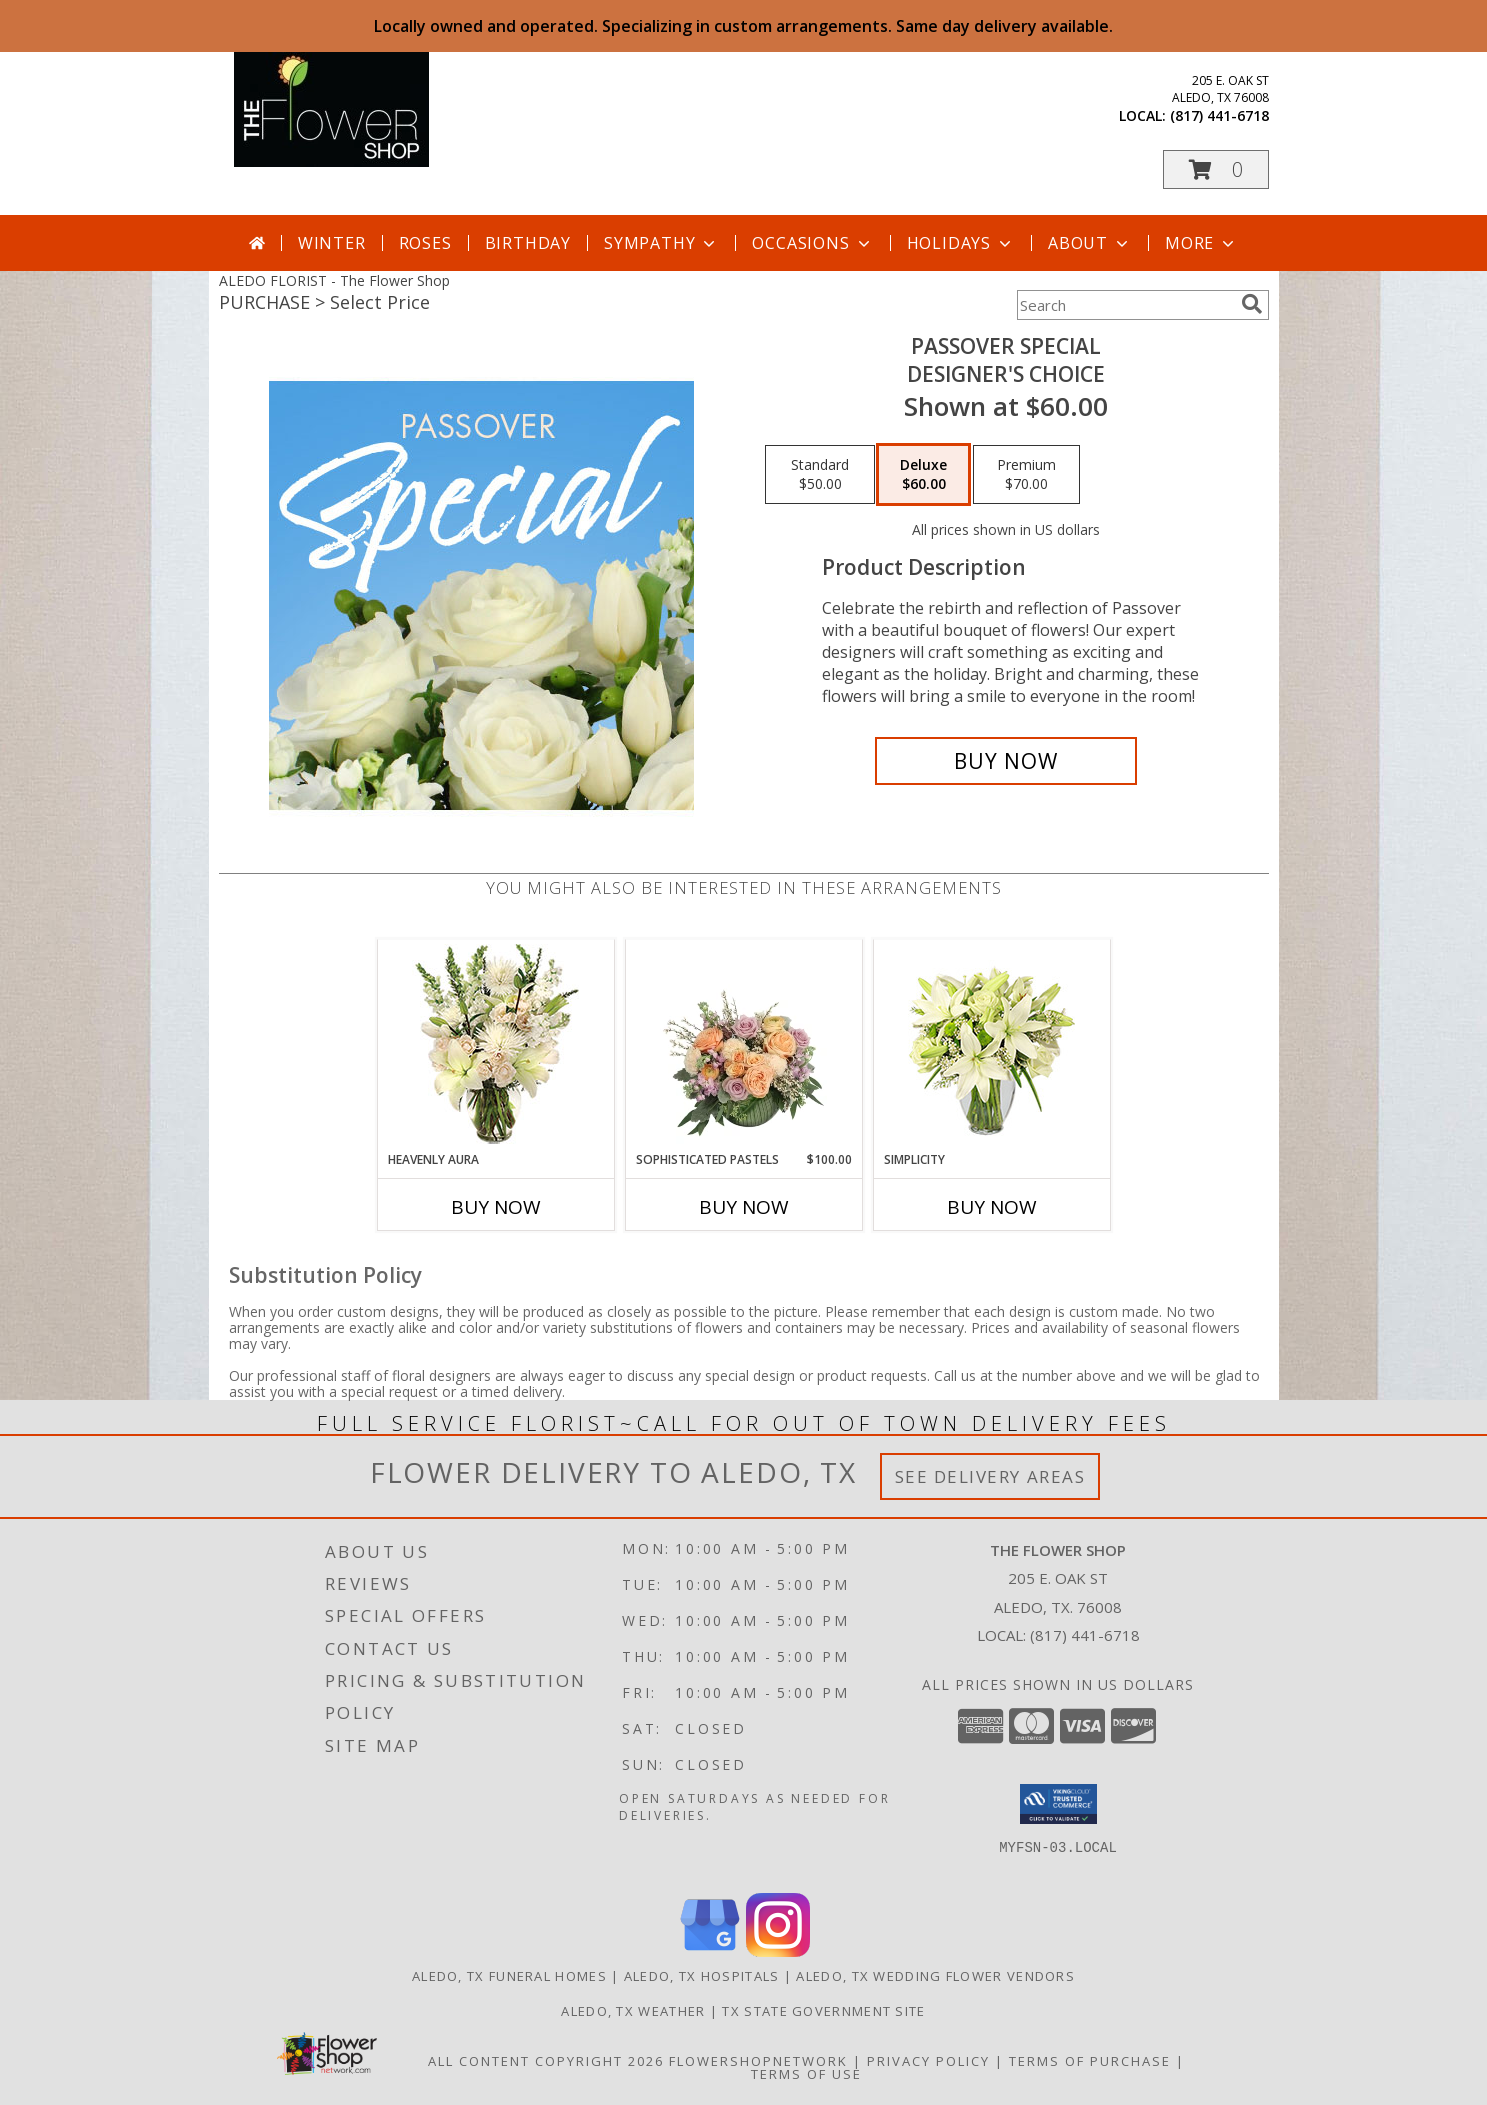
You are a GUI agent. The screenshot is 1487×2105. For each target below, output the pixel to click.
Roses (425, 243)
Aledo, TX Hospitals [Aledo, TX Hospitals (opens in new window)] (702, 1976)
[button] (1216, 169)
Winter (332, 243)
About (1090, 243)
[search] (1252, 304)
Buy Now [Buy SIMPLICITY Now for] (992, 1207)
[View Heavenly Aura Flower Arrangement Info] (495, 1045)
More (1201, 243)
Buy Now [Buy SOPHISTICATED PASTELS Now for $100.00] (744, 1207)
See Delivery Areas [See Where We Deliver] (990, 1476)
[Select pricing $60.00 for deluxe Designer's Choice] (923, 475)
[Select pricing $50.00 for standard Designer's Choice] (820, 475)
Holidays (961, 243)
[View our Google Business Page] (710, 1951)
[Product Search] (1125, 305)
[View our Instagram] (778, 1951)
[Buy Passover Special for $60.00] (1006, 761)
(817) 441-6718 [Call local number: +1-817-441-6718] (1219, 115)
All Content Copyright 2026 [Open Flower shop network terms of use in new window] (546, 2061)
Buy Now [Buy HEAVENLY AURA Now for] (496, 1207)
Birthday (528, 243)
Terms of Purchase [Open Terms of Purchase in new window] (1090, 2061)
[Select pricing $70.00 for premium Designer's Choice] (1026, 475)
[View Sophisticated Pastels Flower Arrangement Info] (743, 1045)
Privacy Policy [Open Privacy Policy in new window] (928, 2061)
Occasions (812, 243)
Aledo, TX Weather (633, 2011)
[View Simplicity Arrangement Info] (991, 1045)
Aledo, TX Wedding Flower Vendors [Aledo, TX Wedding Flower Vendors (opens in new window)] (935, 1976)
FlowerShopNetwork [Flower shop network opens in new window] (758, 2061)
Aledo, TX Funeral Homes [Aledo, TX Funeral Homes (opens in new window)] (509, 1976)
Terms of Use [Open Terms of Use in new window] (806, 2074)
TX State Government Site (823, 2011)
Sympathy (661, 243)
